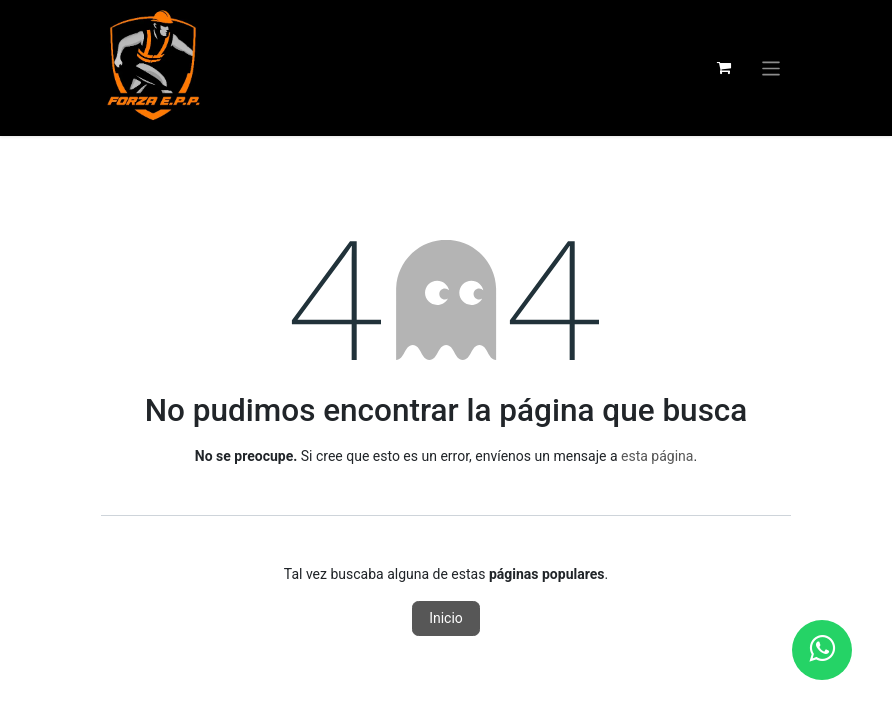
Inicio (446, 618)
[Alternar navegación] (771, 67)
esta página (657, 456)
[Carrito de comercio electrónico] (724, 68)
